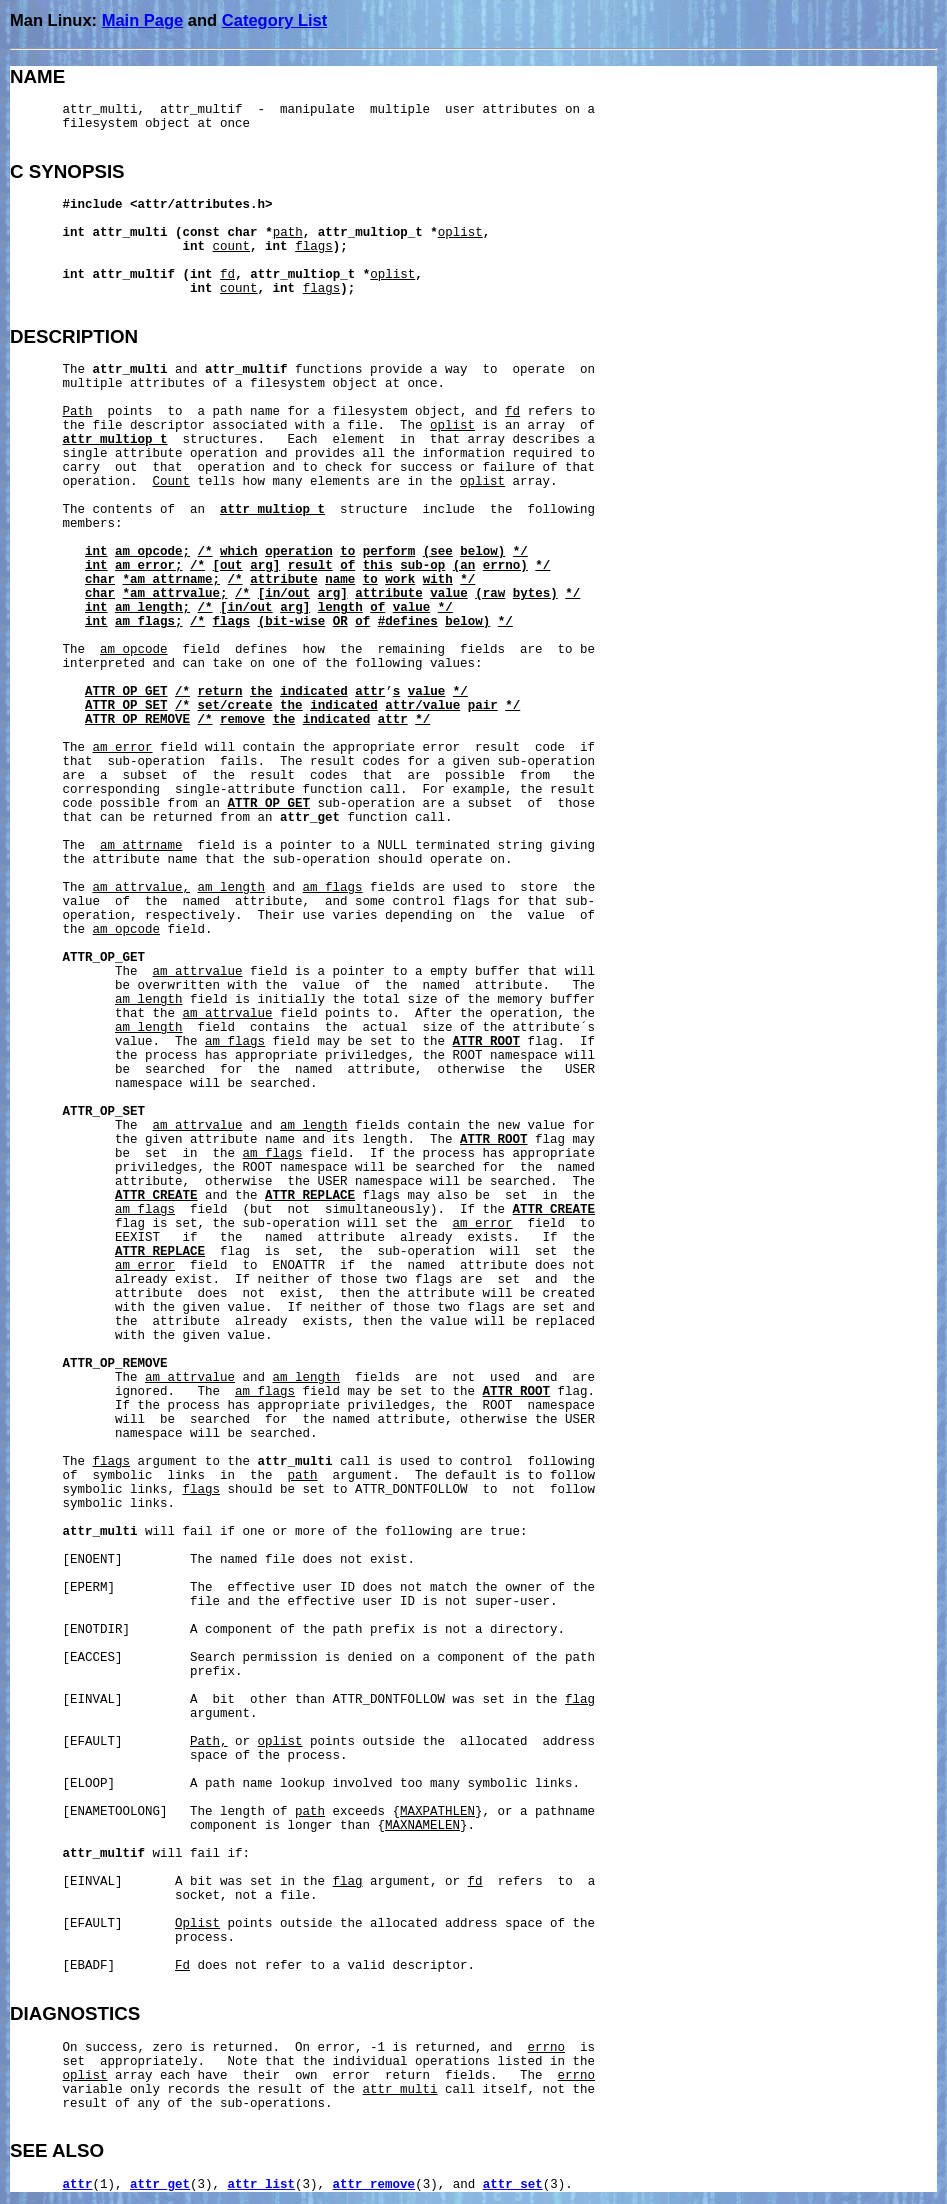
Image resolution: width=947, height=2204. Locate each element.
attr (78, 2185)
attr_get (160, 2185)
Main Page (143, 20)
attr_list (262, 2185)
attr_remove (374, 2185)
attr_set (513, 2185)
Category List (274, 20)
